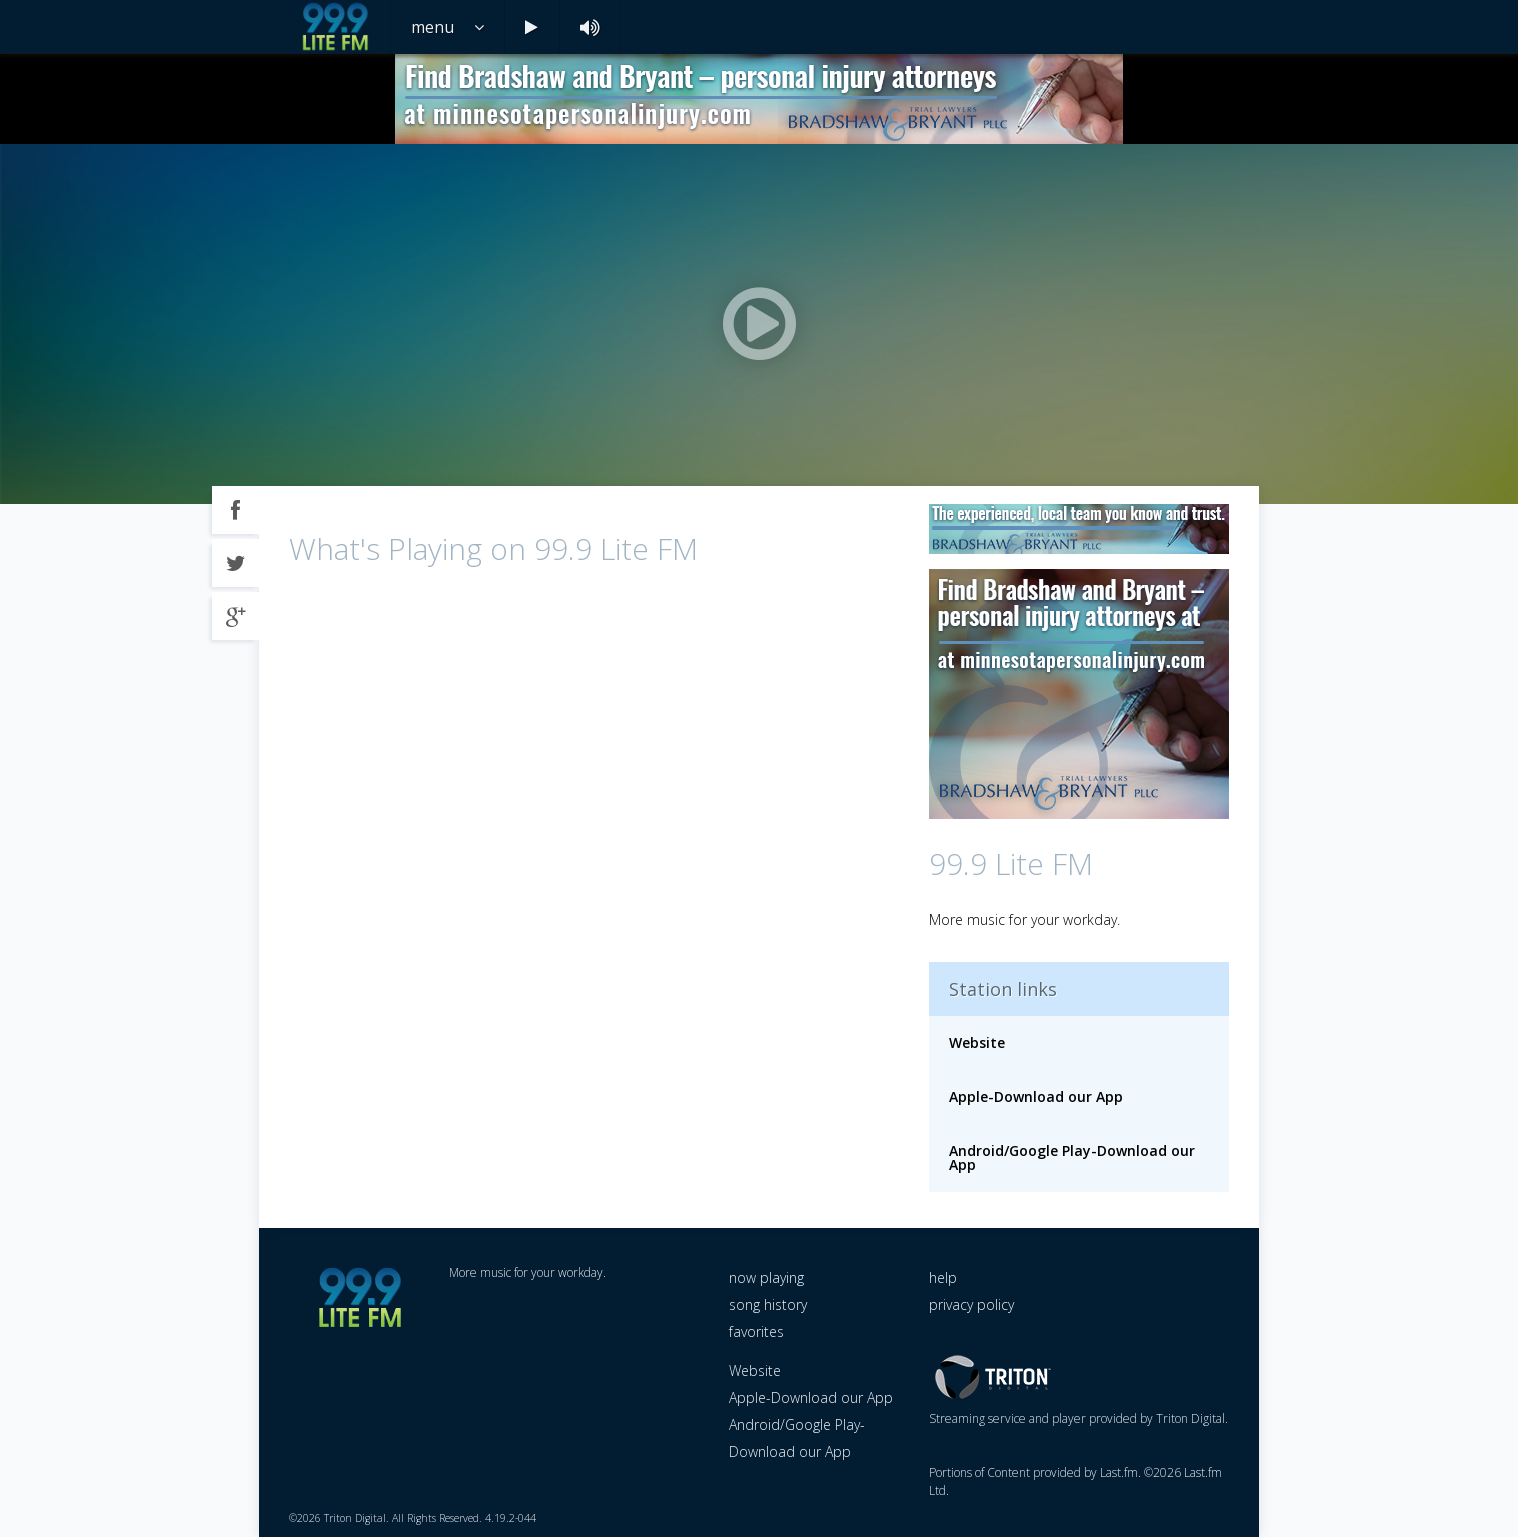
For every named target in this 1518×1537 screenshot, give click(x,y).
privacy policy (971, 1304)
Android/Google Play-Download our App (1072, 1157)
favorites (756, 1331)
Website (977, 1042)
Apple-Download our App (1036, 1096)
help (943, 1277)
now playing (766, 1277)
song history (768, 1304)
